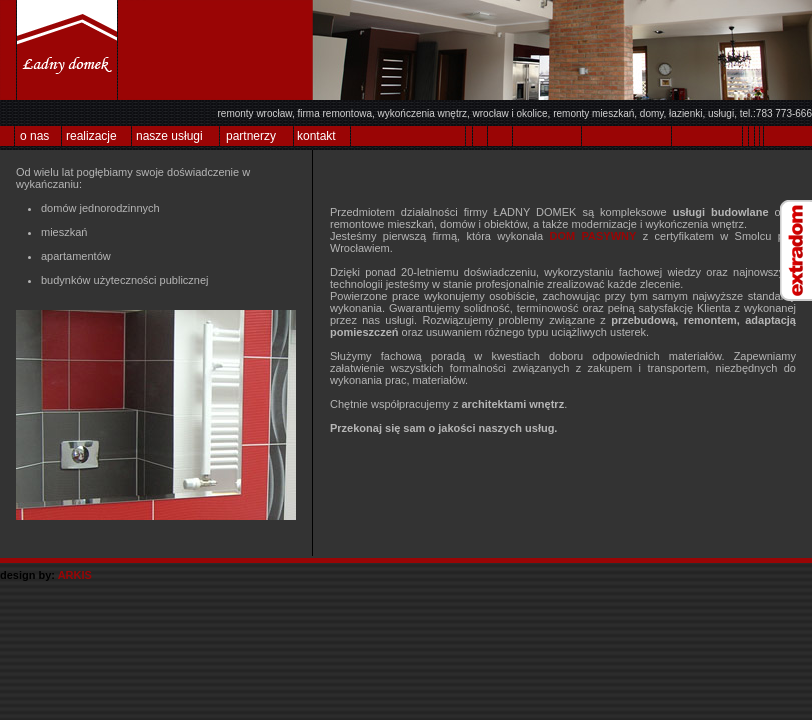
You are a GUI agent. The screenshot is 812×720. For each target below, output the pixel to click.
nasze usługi (169, 136)
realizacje (91, 136)
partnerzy (251, 136)
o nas (34, 136)
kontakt (316, 136)
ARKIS (75, 575)
